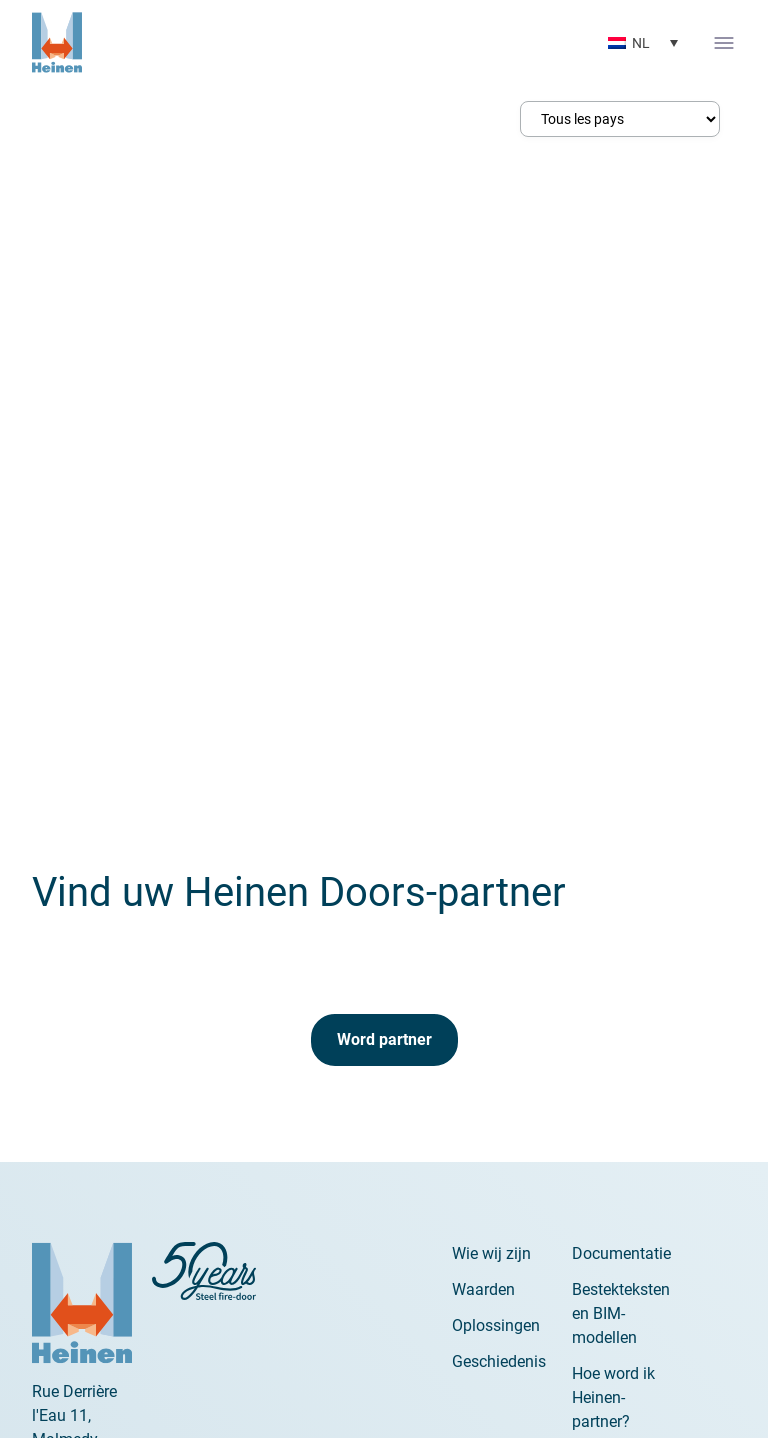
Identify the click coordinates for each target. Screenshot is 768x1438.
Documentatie (621, 1253)
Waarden (483, 1289)
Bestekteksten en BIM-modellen (621, 1313)
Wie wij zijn (491, 1253)
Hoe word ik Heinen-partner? (613, 1397)
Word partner (384, 1039)
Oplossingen (496, 1325)
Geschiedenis (499, 1361)
